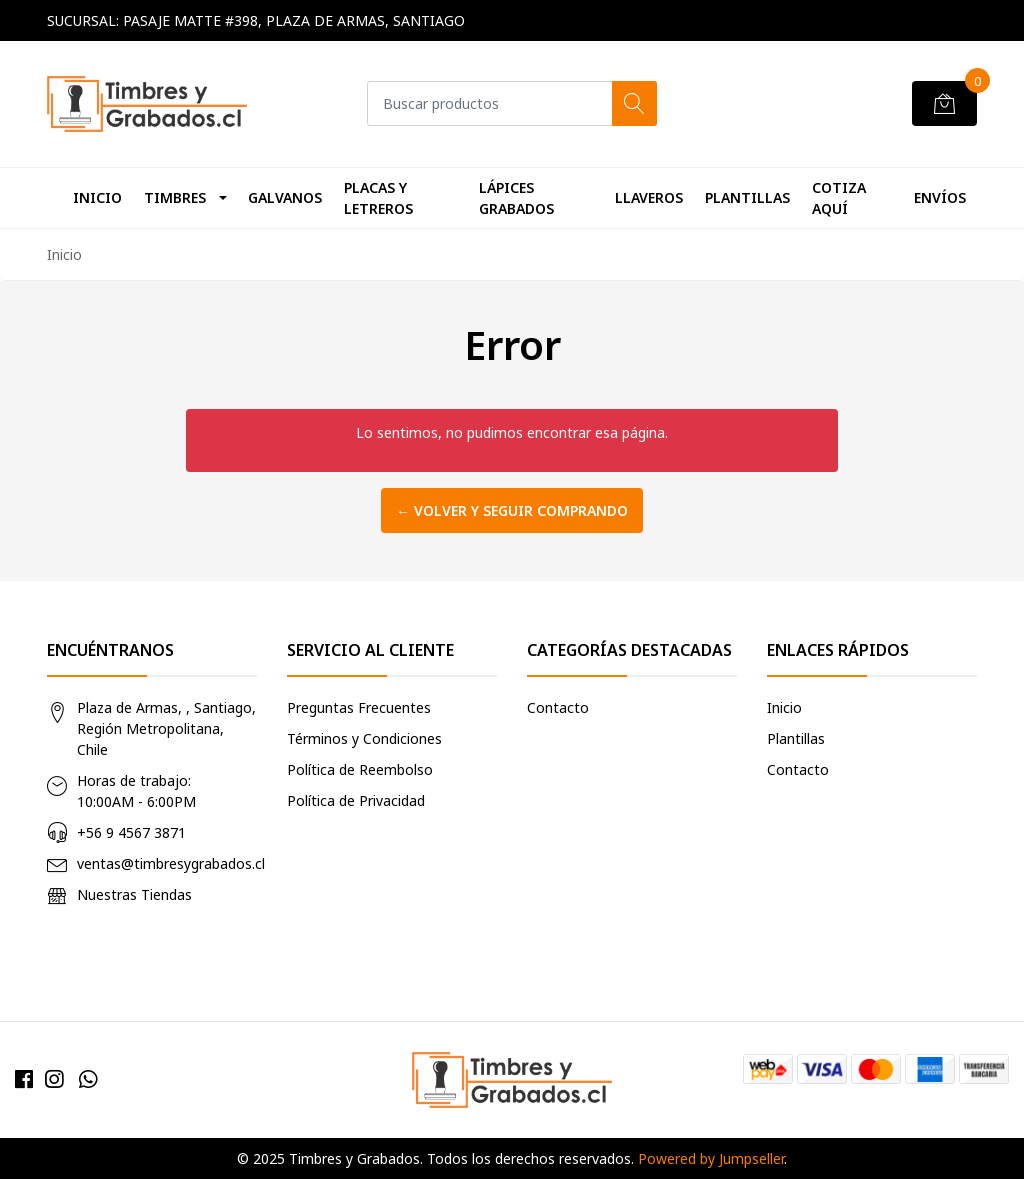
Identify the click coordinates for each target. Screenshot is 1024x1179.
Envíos (940, 197)
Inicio (97, 197)
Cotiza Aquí (839, 198)
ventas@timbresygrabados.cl (171, 863)
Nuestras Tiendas (134, 894)
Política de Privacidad (356, 800)
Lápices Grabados (516, 198)
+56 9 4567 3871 (131, 832)
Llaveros (649, 197)
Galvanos (285, 197)
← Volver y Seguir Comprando (512, 510)
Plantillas (747, 197)
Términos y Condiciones (364, 738)
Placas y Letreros (378, 198)
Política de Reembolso (360, 769)
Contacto (558, 707)
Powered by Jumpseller (711, 1158)
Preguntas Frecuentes (359, 707)
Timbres (175, 197)
